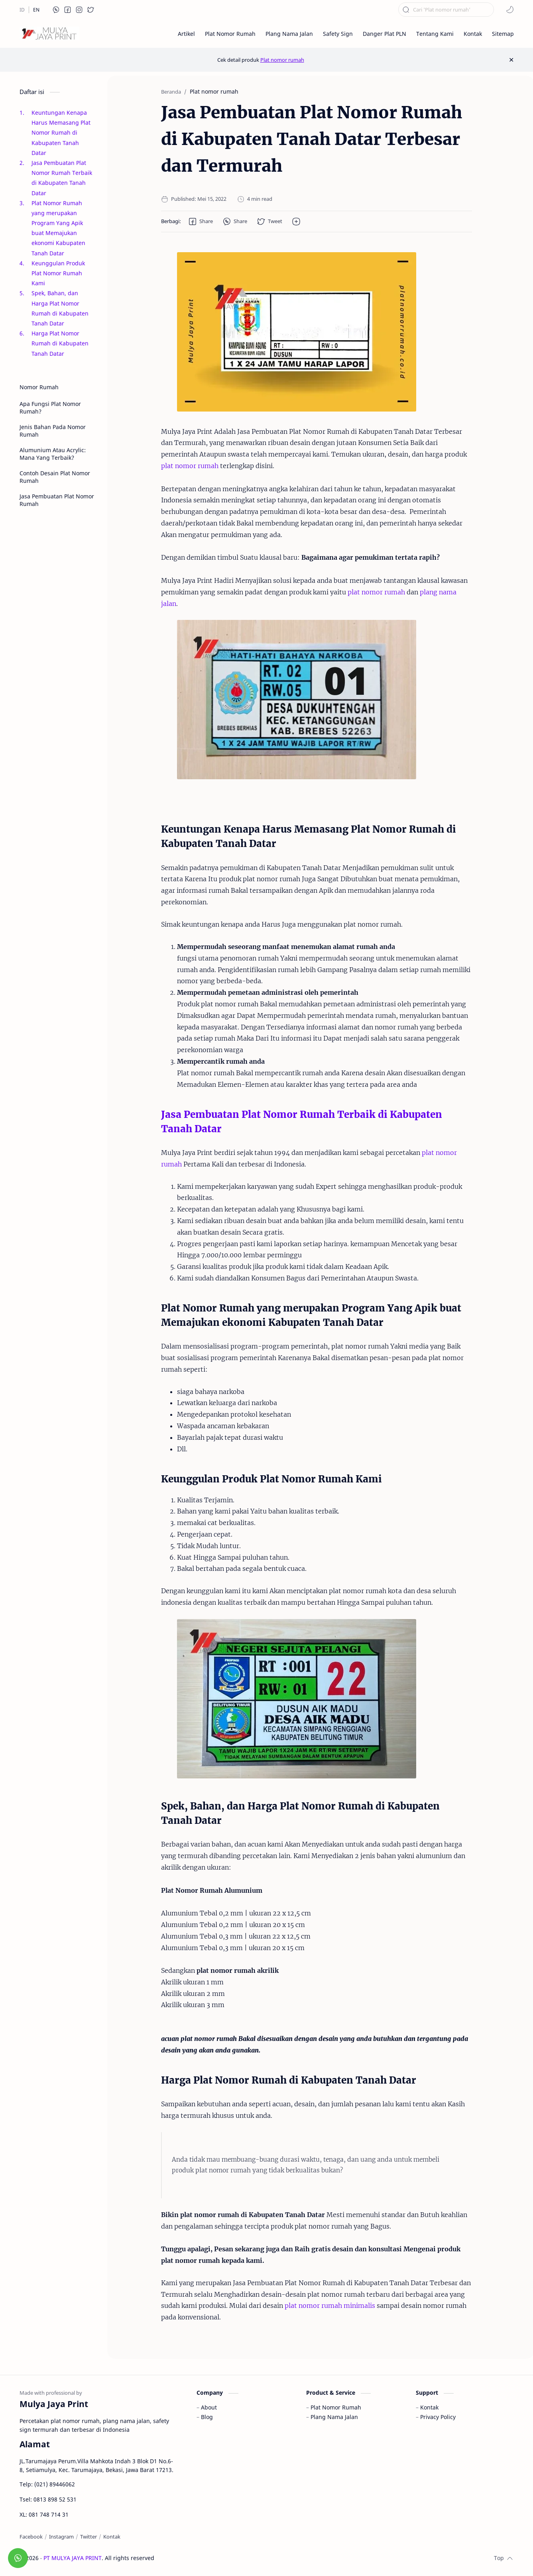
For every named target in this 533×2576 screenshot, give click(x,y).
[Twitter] (88, 2537)
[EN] (36, 9)
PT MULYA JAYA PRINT (72, 2558)
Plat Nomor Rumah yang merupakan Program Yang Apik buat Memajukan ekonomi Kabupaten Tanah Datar (58, 228)
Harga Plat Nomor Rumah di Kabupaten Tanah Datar (60, 343)
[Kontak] (111, 2537)
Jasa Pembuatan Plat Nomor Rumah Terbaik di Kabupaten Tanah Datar (61, 178)
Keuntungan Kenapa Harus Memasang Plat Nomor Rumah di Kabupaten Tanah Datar (60, 133)
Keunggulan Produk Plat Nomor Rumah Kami (58, 273)
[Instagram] (61, 2537)
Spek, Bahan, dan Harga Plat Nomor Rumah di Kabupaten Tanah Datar (60, 308)
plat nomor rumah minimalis (330, 2305)
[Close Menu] (511, 59)
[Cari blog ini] (446, 9)
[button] (56, 9)
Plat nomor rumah (282, 59)
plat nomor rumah (189, 466)
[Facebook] (31, 2537)
